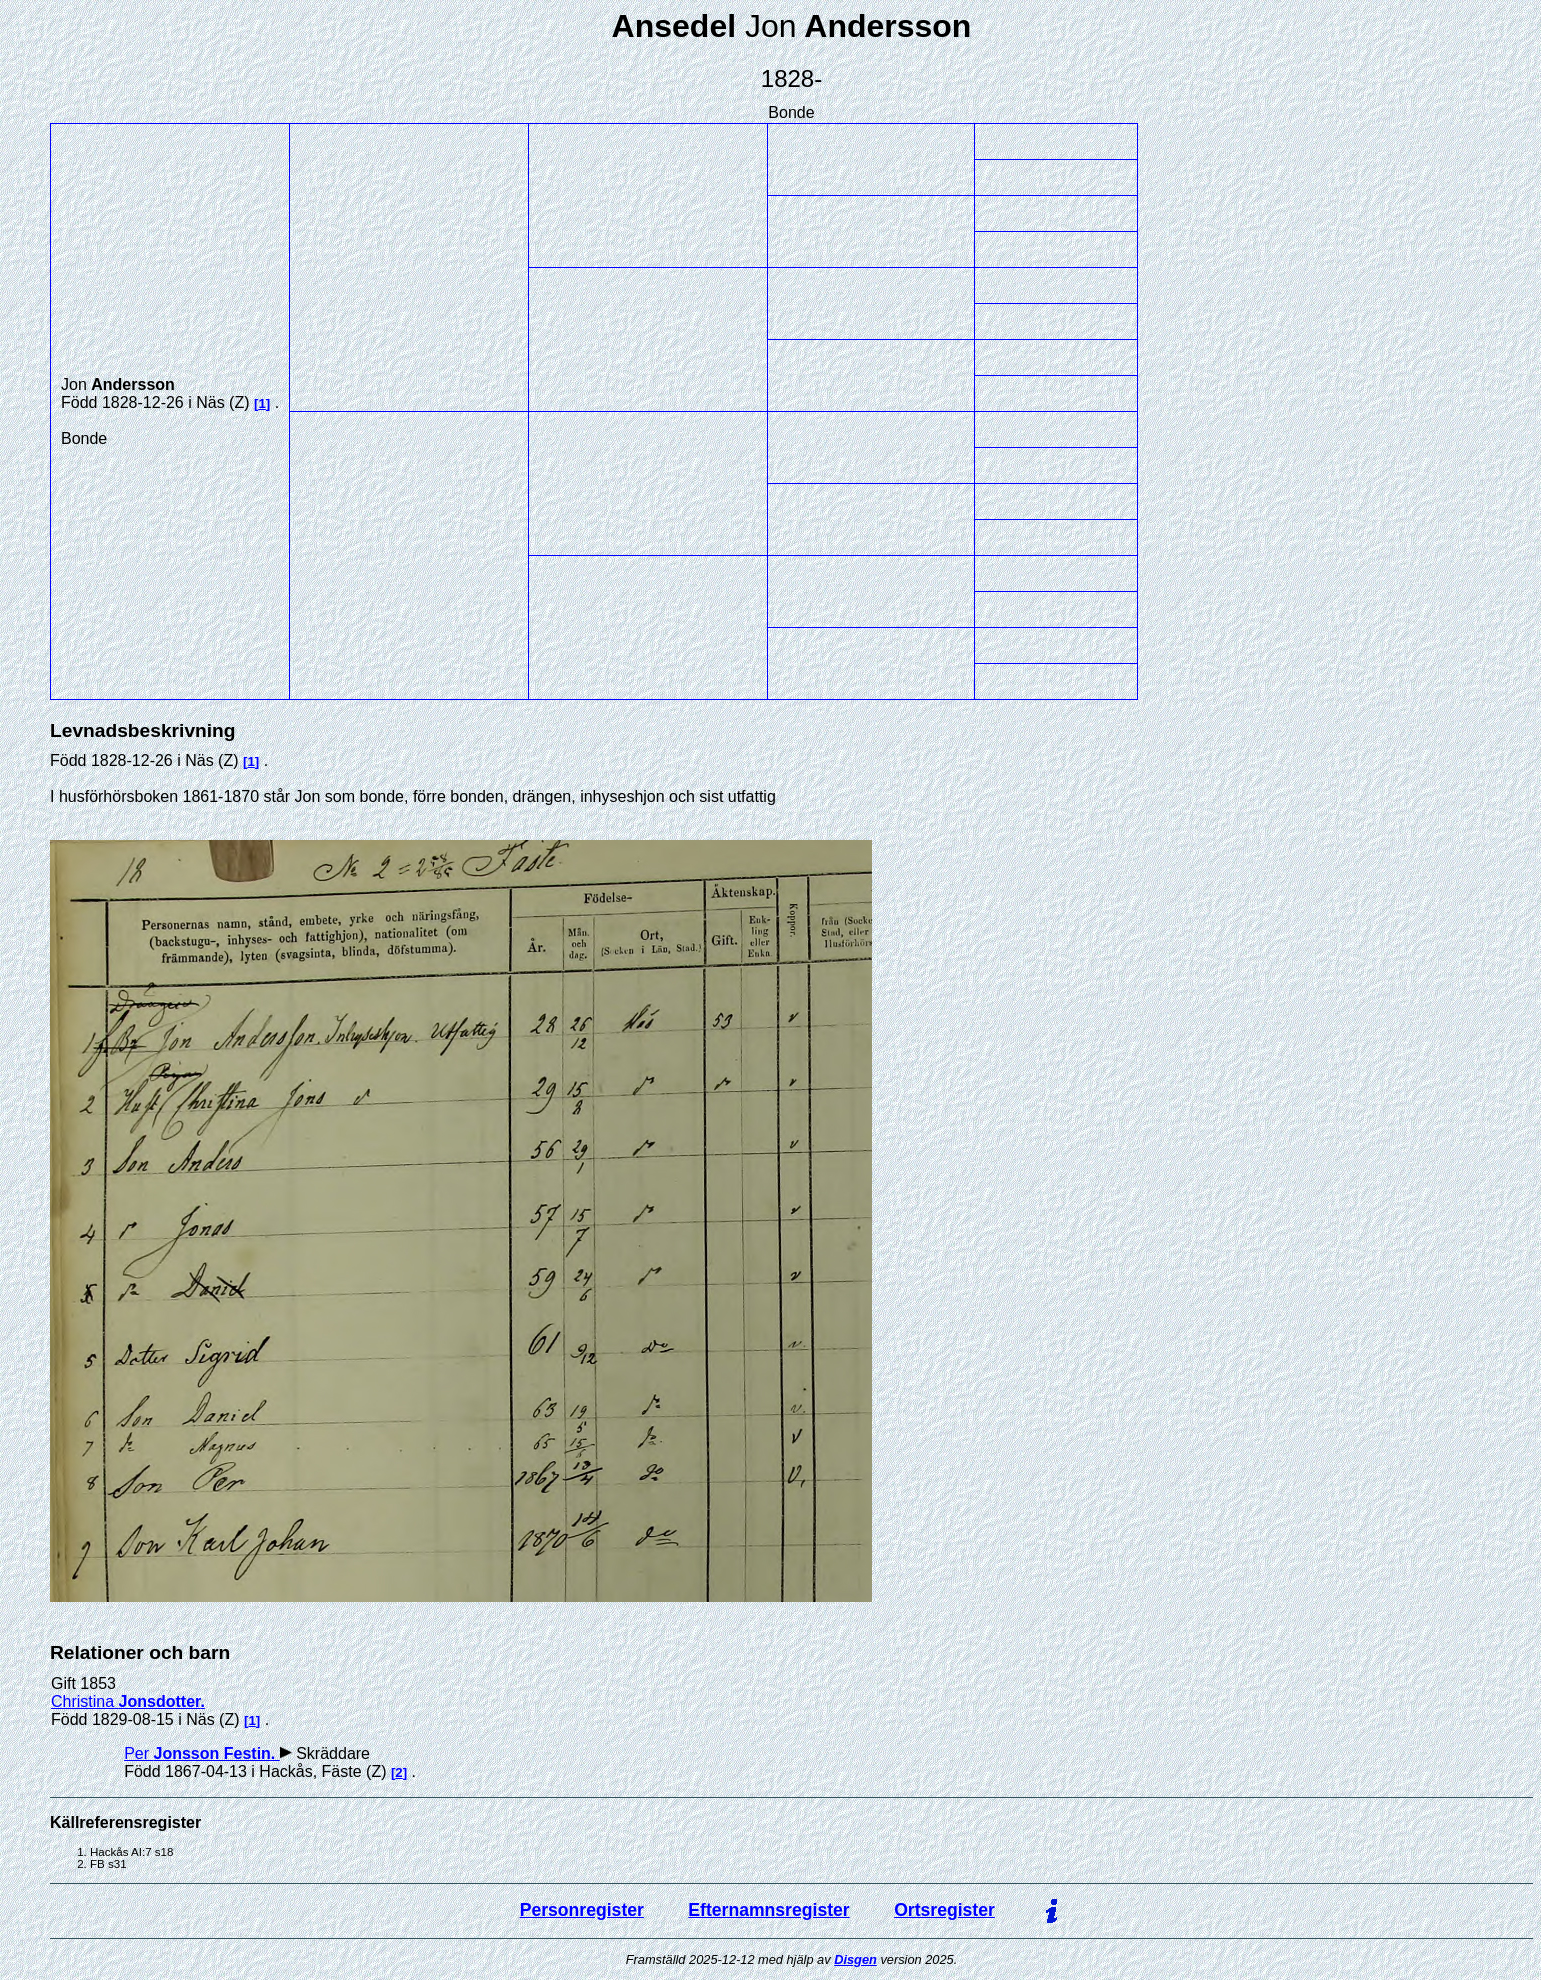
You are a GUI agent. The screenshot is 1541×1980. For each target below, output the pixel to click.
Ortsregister (944, 1910)
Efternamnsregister (768, 1910)
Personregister (582, 1910)
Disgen (855, 1959)
